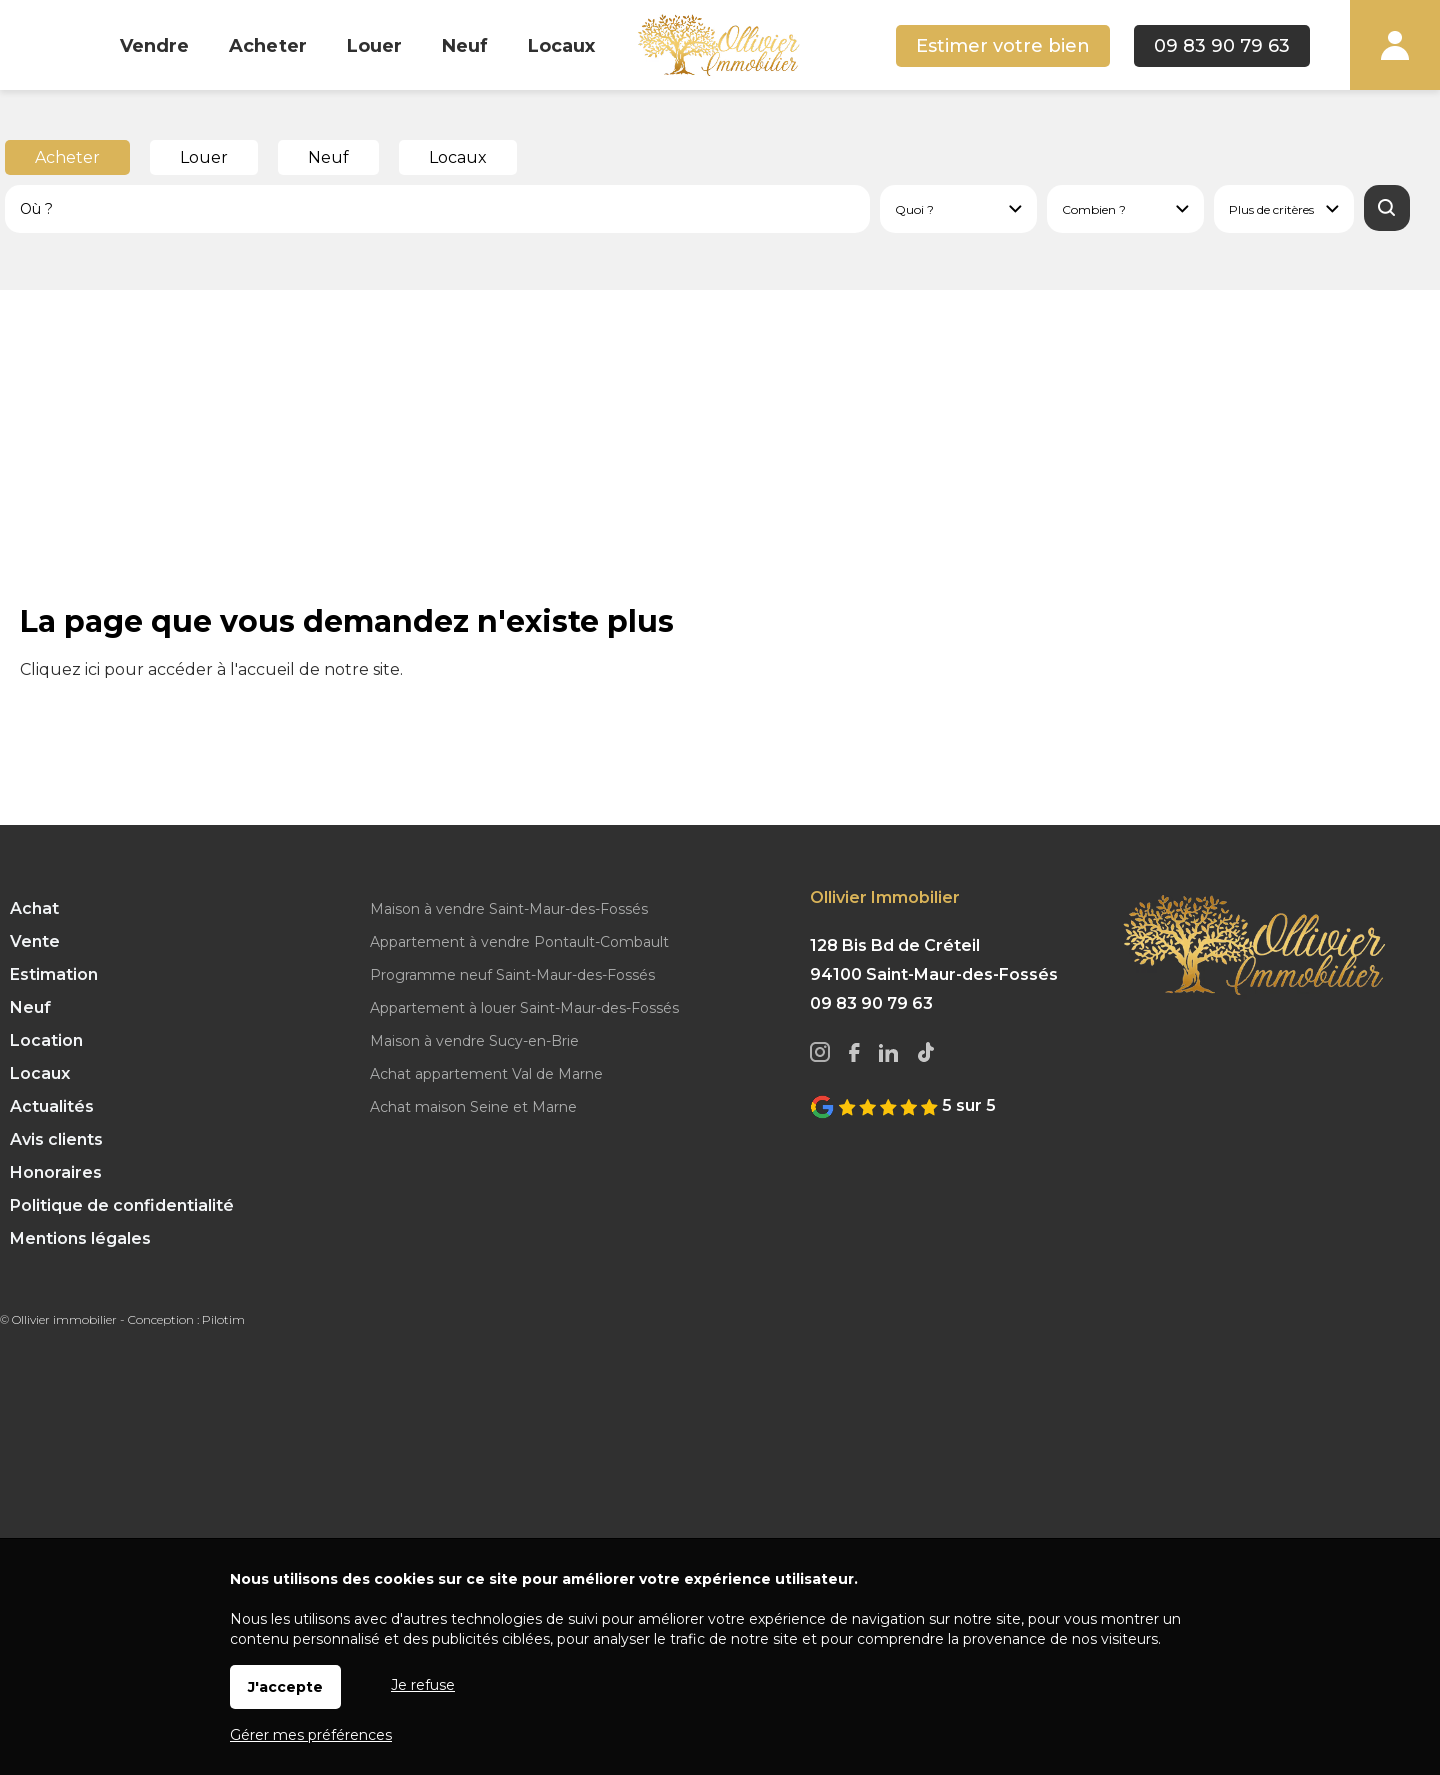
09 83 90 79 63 (1222, 46)
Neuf (328, 157)
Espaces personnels (1395, 45)
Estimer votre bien (1003, 46)
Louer (204, 157)
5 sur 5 (903, 1105)
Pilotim (223, 1319)
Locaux (458, 157)
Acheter (67, 157)
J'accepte (285, 1687)
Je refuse (423, 1685)
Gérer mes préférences (311, 1735)
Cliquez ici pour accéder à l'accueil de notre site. (211, 669)
